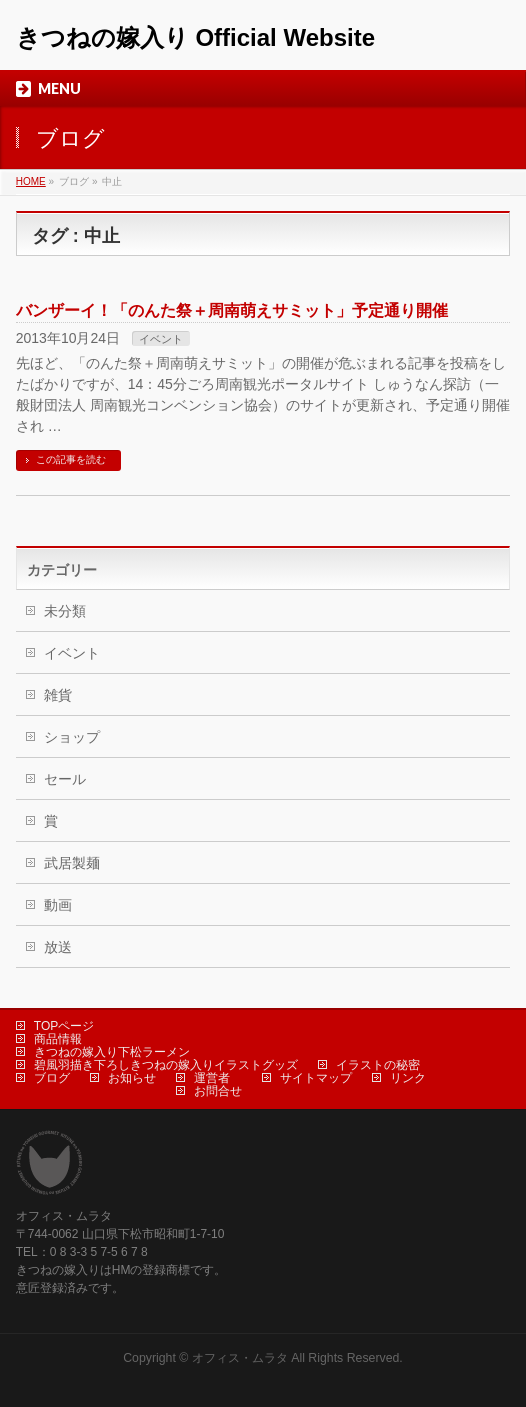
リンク (408, 1078)
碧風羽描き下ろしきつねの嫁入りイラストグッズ (166, 1065)
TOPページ (64, 1026)
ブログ (52, 1078)
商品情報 (58, 1039)
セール (65, 779)
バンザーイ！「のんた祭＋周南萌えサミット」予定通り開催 (232, 310)
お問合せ (218, 1091)
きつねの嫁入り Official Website (195, 37)
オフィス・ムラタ (240, 1358)
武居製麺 (72, 863)
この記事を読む (71, 459)
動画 (58, 905)
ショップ (72, 737)
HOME (31, 181)
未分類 (65, 611)
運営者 (212, 1078)
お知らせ (132, 1078)
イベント (161, 339)
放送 (58, 947)
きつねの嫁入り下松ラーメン (112, 1052)
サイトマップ (316, 1078)
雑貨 (58, 695)
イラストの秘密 (378, 1065)
